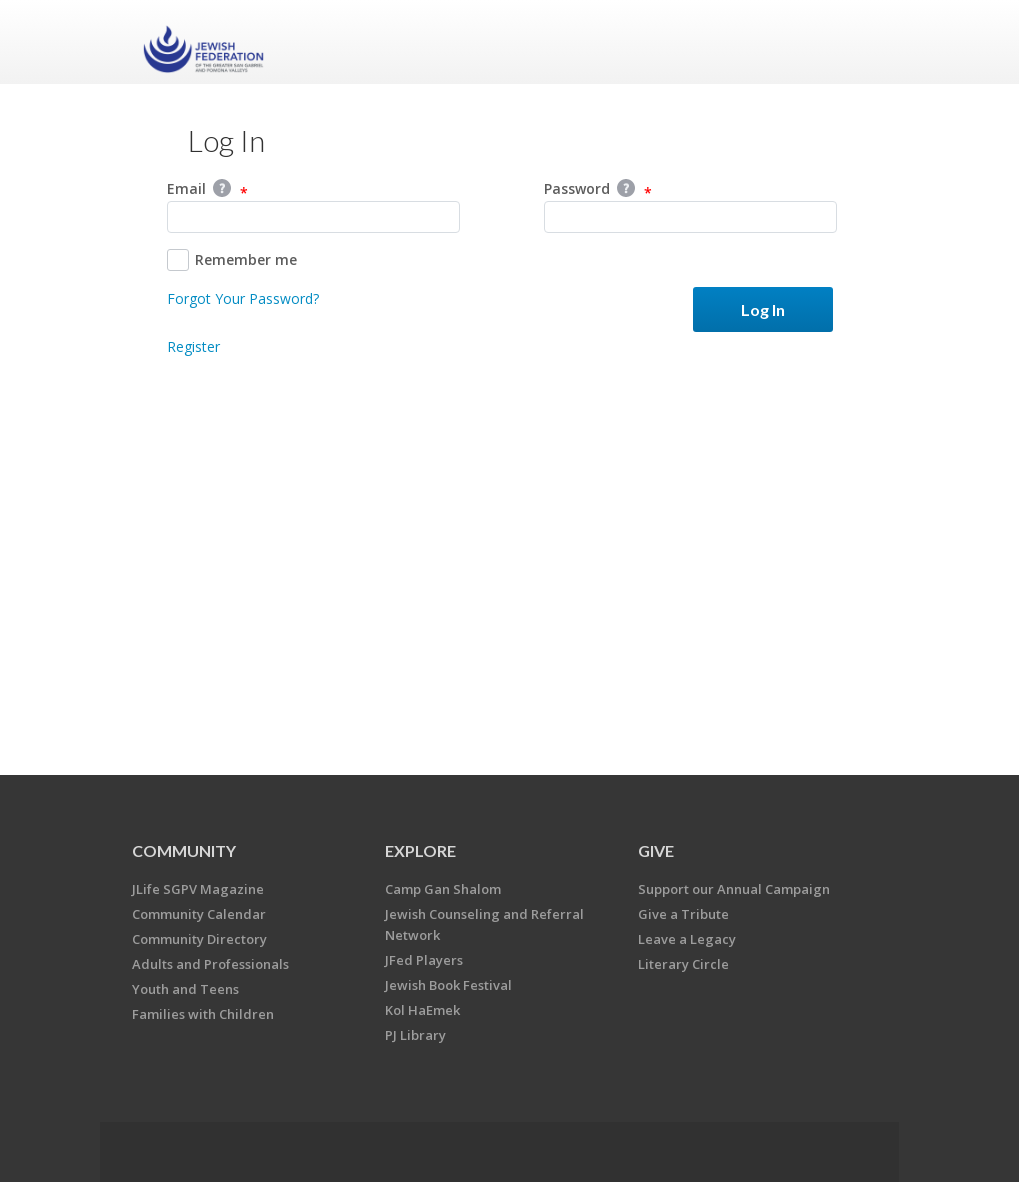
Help (222, 188)
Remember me (232, 260)
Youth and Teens (185, 989)
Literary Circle (683, 964)
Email (207, 190)
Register (193, 346)
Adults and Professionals (210, 964)
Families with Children (203, 1014)
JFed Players (424, 960)
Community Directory (199, 939)
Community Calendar (199, 914)
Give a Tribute (683, 914)
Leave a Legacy (687, 939)
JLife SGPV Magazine (198, 889)
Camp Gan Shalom (443, 889)
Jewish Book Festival (448, 985)
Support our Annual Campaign (734, 889)
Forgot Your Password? (243, 298)
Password (598, 190)
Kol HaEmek (422, 1010)
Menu (854, 42)
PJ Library (415, 1035)
